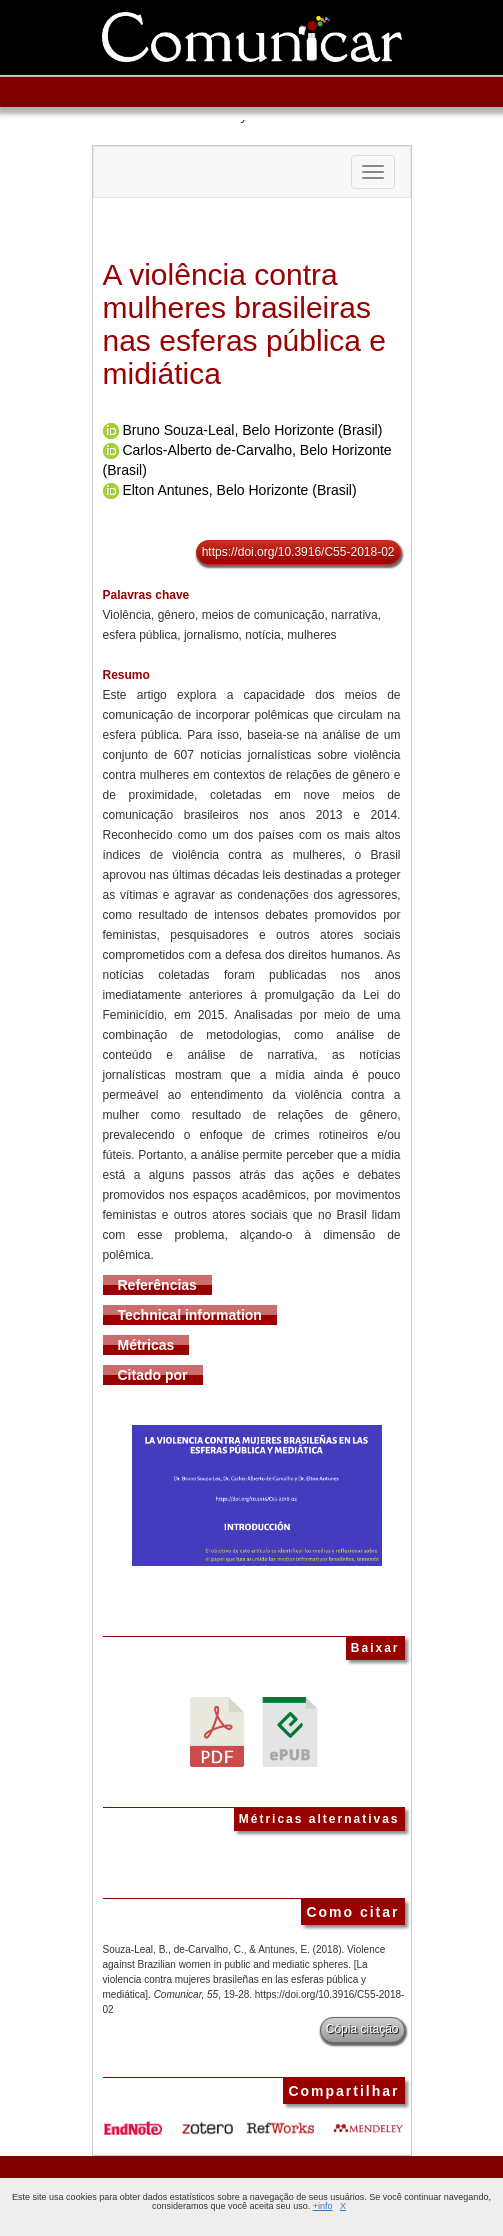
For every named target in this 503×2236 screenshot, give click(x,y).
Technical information (190, 1315)
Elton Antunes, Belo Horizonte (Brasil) (239, 490)
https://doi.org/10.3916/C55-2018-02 (298, 552)
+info (323, 2206)
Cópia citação (362, 2029)
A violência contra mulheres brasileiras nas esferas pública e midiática (245, 324)
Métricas (146, 1345)
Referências (157, 1285)
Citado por (153, 1375)
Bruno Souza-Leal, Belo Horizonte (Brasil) (252, 430)
